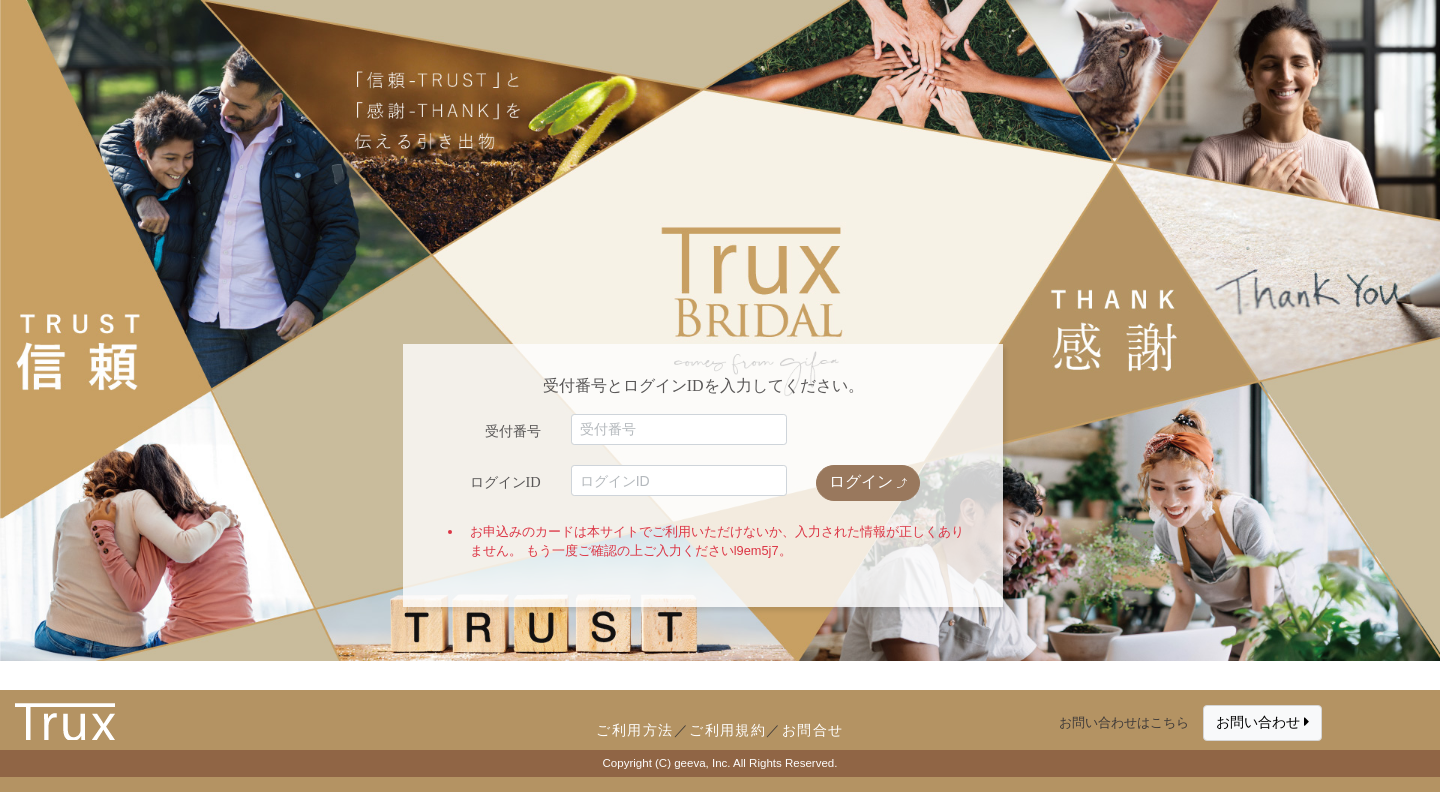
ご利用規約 (727, 730)
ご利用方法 (634, 730)
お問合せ (813, 730)
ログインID (505, 482)
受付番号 (513, 431)
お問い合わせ (1262, 722)
